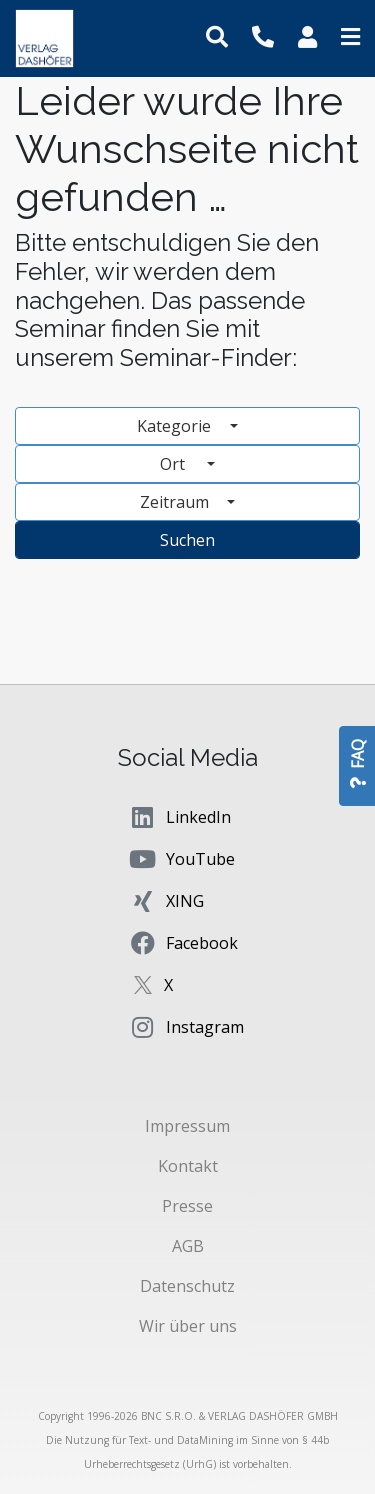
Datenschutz (187, 1286)
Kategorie (176, 426)
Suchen (187, 540)
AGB (188, 1246)
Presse (187, 1206)
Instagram (186, 1027)
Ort (181, 464)
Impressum (187, 1126)
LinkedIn (179, 817)
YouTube (181, 859)
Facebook (183, 943)
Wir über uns (188, 1326)
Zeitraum (176, 502)
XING (166, 901)
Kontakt (188, 1166)
